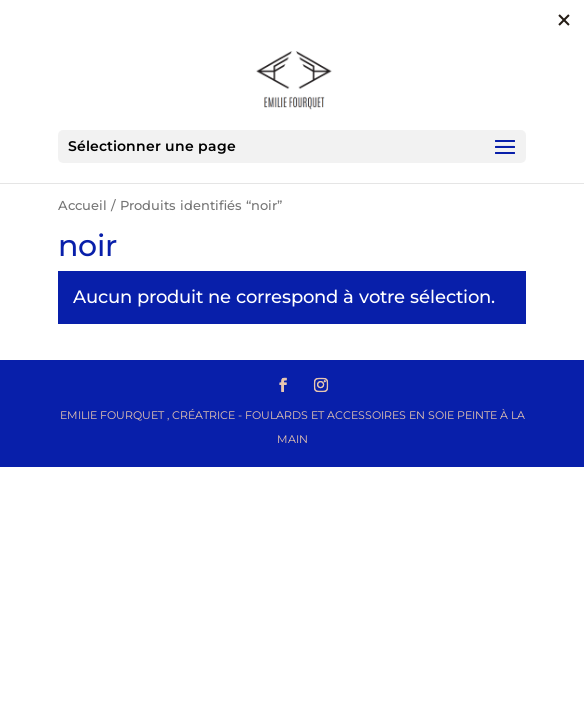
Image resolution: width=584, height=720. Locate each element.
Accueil (82, 205)
